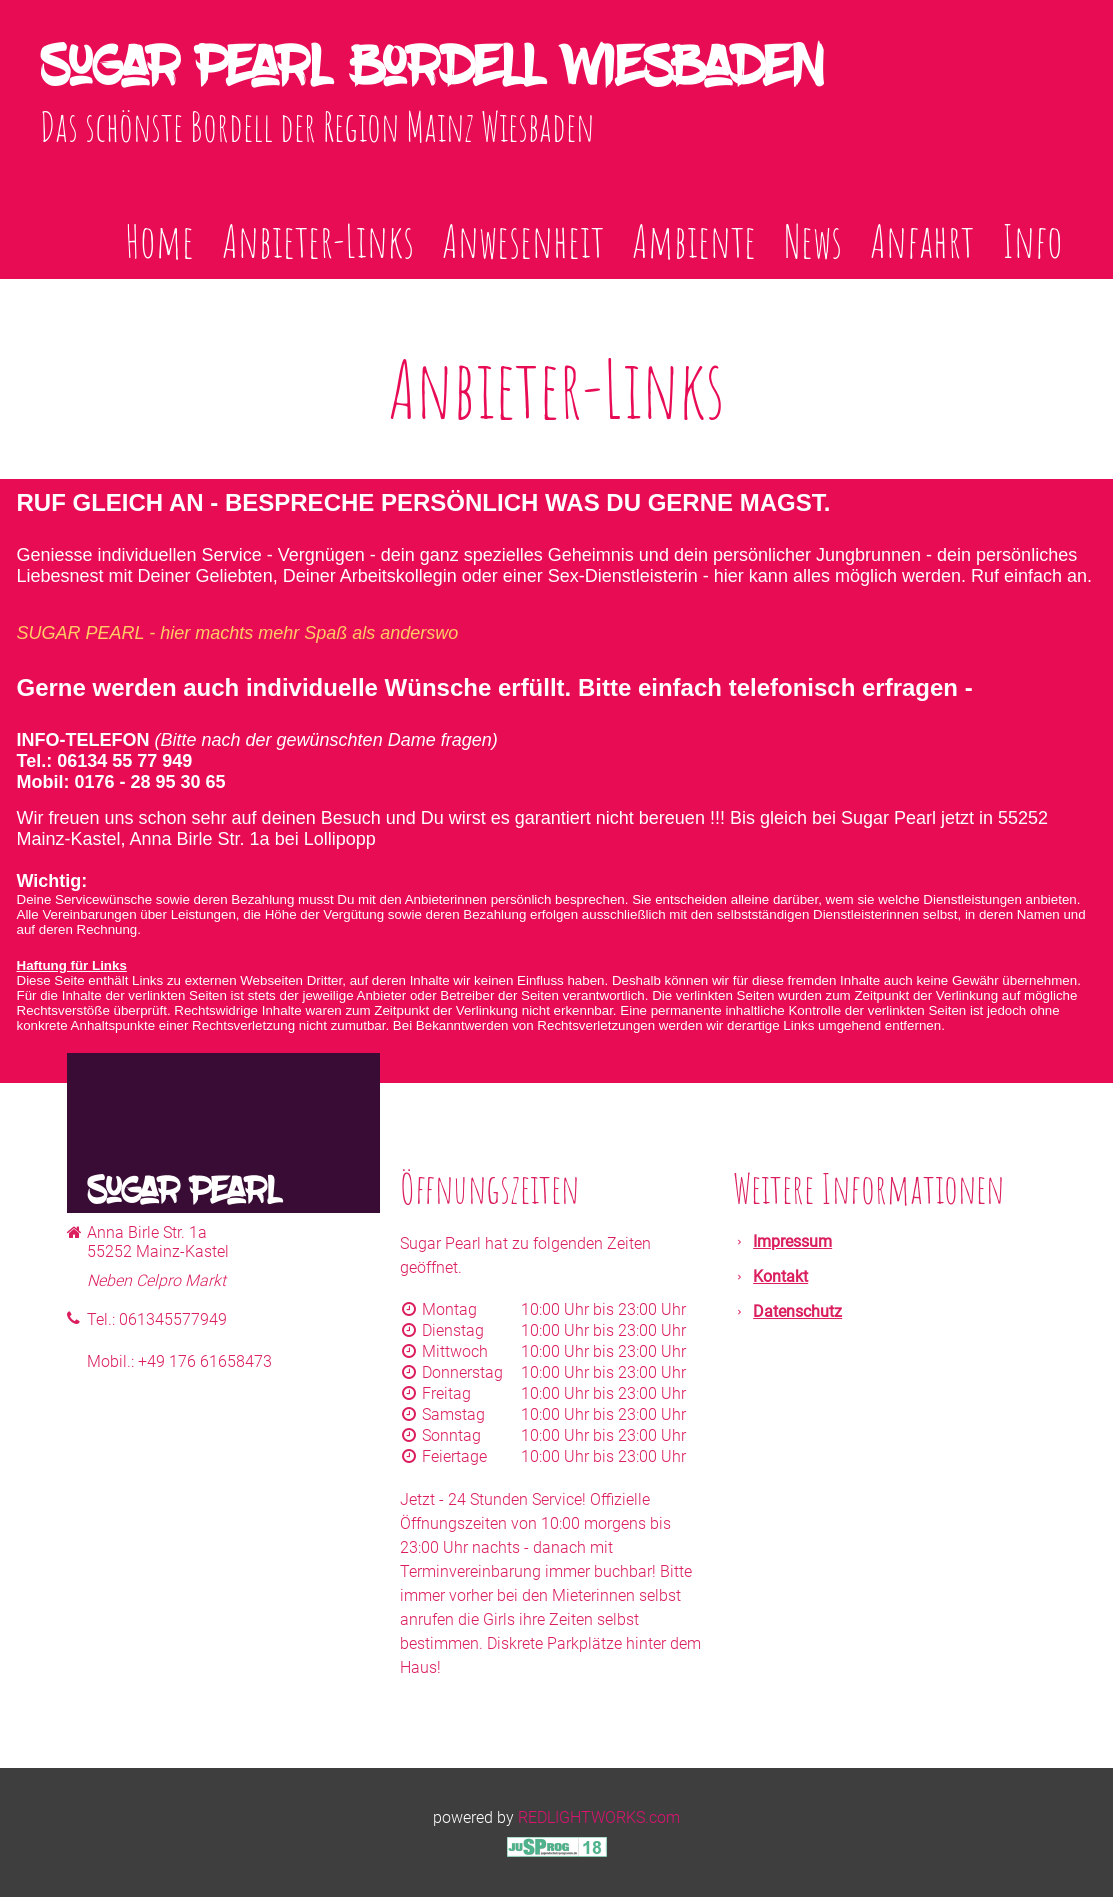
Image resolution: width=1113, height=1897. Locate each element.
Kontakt (780, 1276)
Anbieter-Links (318, 240)
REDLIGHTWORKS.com (599, 1817)
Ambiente (694, 240)
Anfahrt (922, 240)
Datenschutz (797, 1311)
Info (1032, 240)
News (813, 240)
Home (159, 240)
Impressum (792, 1241)
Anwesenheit (523, 240)
